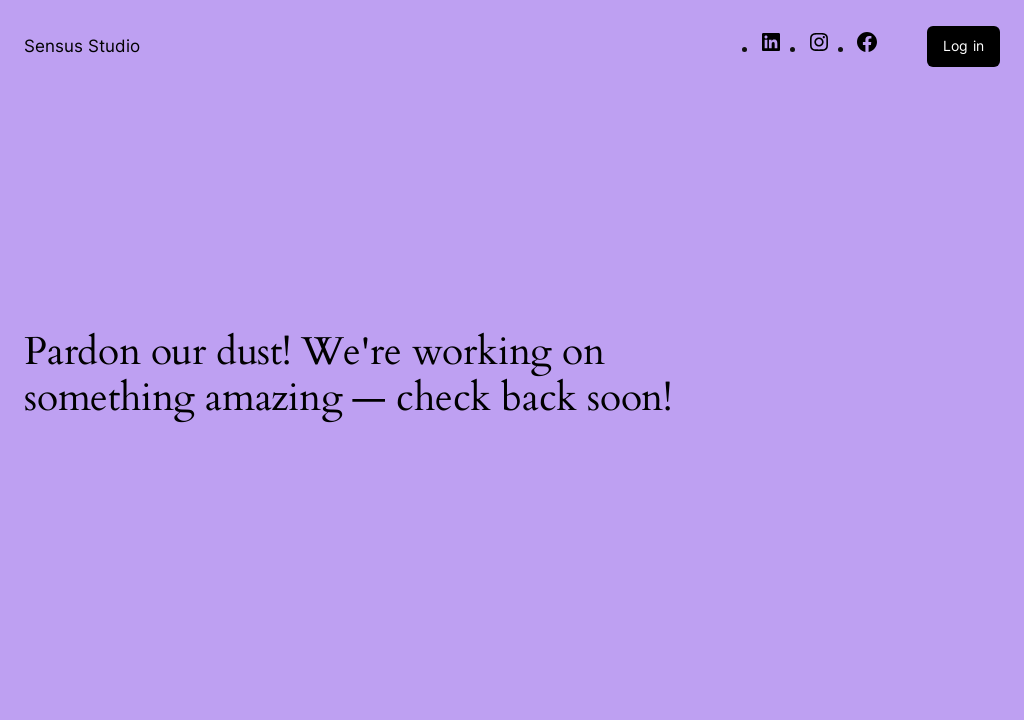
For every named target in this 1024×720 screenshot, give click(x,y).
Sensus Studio (82, 45)
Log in (963, 45)
